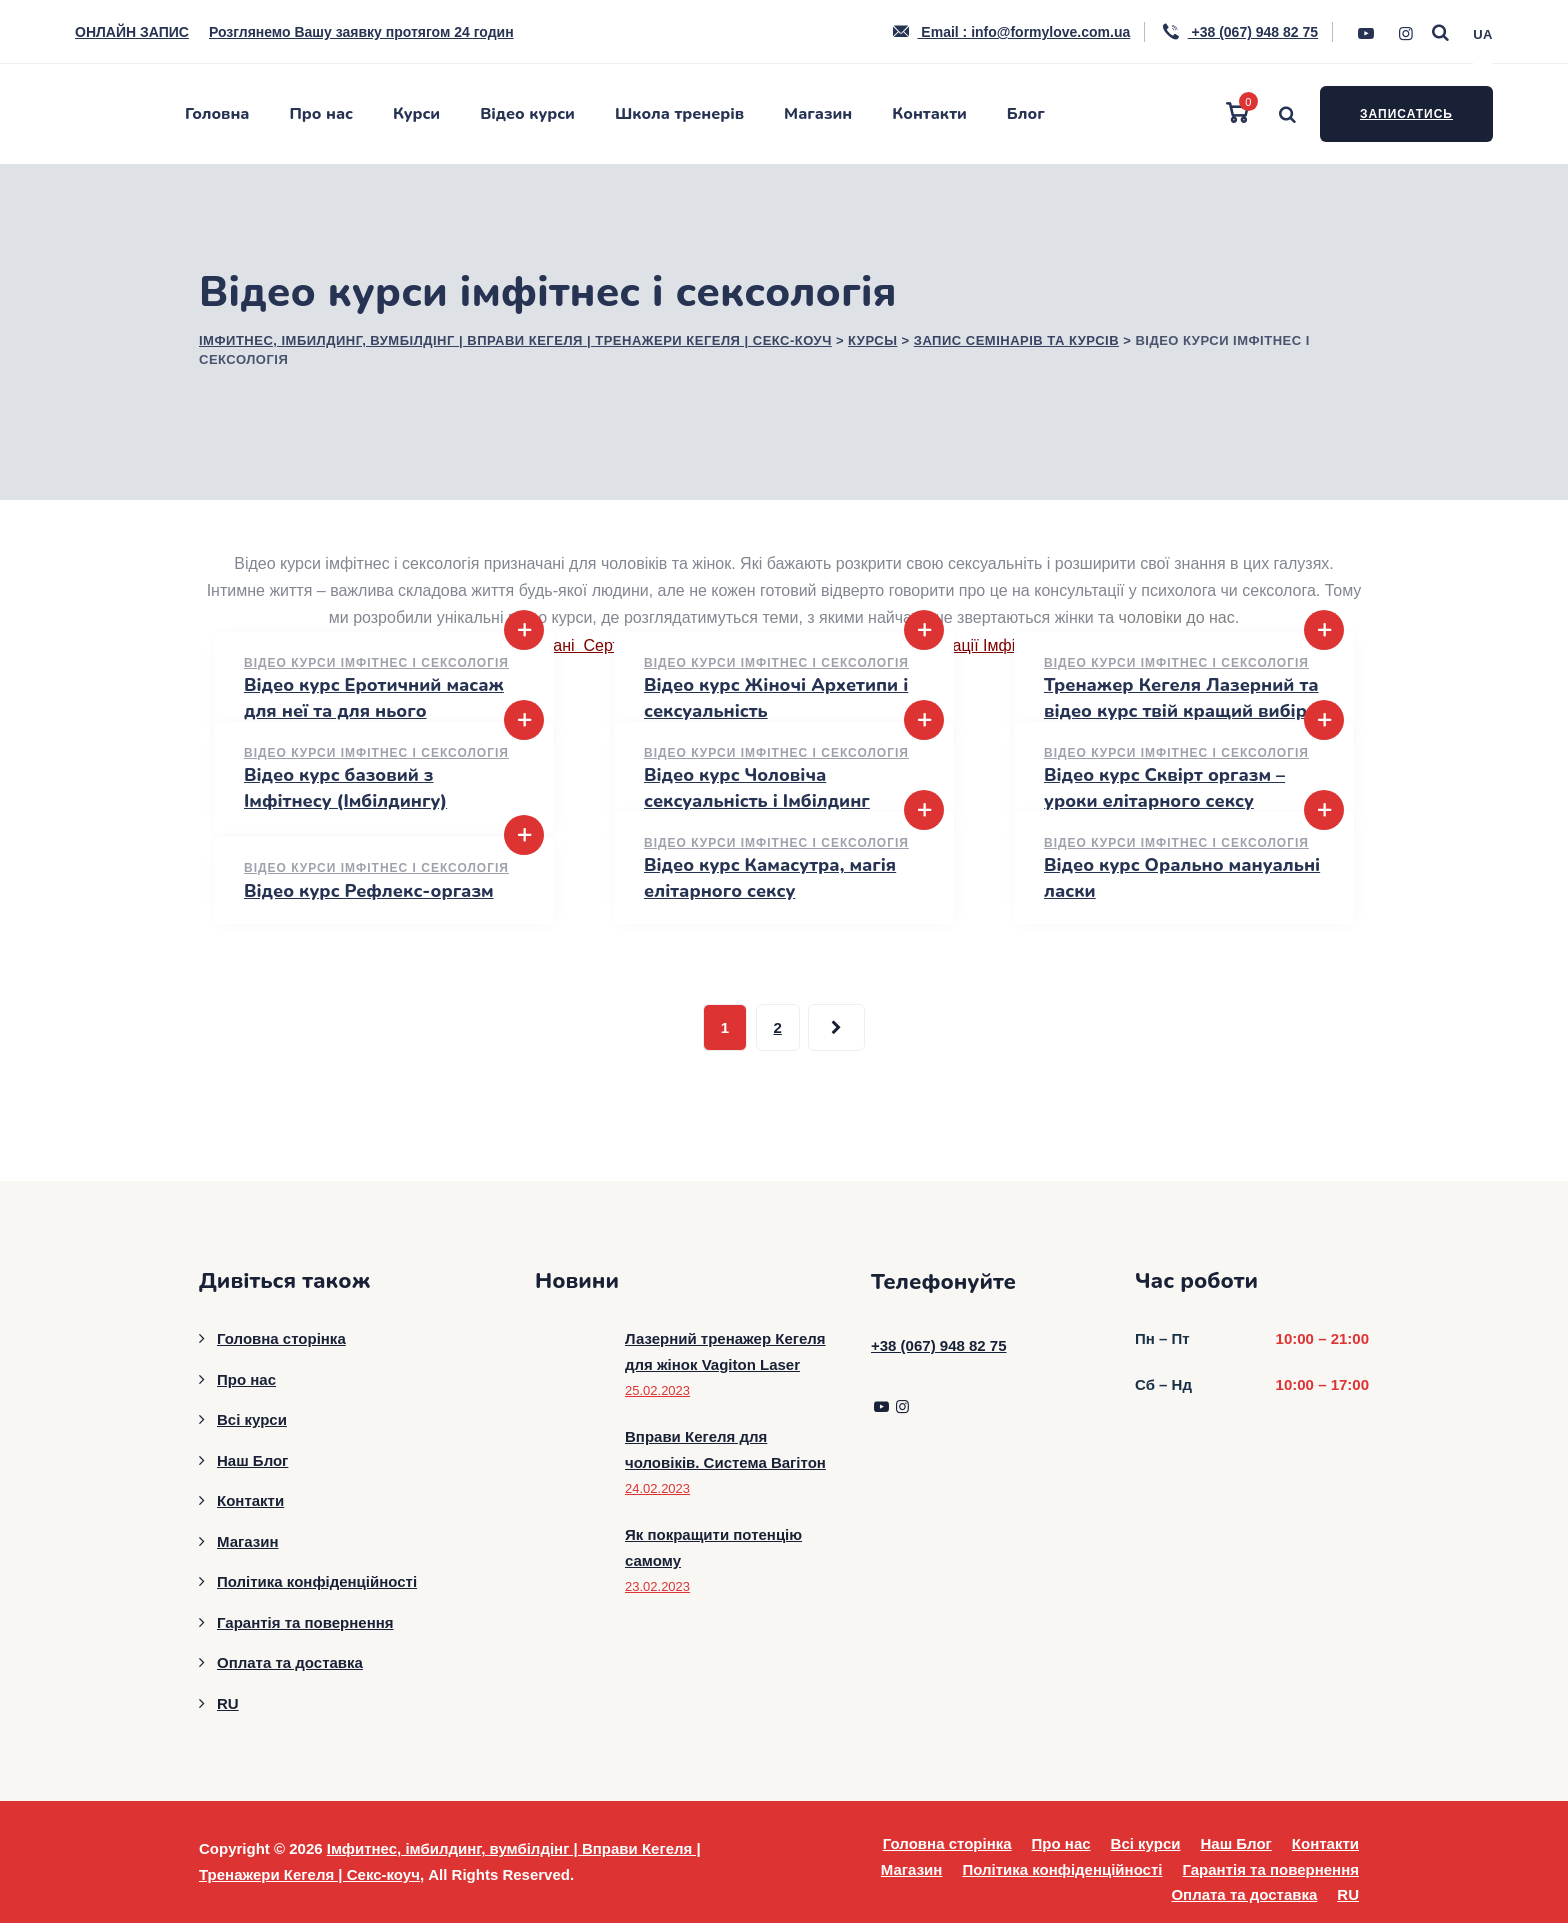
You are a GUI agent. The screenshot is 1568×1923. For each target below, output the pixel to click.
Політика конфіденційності (317, 1581)
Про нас (322, 114)
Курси (416, 114)
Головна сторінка (281, 1338)
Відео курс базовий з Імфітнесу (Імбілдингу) (345, 787)
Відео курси (527, 114)
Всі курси (252, 1419)
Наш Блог (252, 1460)
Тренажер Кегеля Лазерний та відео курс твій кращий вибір (1181, 697)
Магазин (818, 114)
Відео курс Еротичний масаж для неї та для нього (374, 697)
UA (1483, 34)
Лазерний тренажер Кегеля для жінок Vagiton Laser (725, 1351)
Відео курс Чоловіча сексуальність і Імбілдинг (757, 787)
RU (228, 1703)
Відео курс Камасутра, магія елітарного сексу (770, 877)
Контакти (929, 114)
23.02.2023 (657, 1586)
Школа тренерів (679, 114)
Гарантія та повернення (305, 1622)
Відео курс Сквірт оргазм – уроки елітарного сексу (1164, 787)
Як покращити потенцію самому (713, 1547)
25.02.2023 (657, 1390)
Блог (1026, 114)
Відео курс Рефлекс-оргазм (369, 891)
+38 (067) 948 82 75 (1239, 32)
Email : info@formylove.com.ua (1010, 32)
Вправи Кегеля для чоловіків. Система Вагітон (725, 1449)
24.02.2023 (657, 1488)
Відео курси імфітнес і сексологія (376, 663)
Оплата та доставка (290, 1662)
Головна (217, 114)
